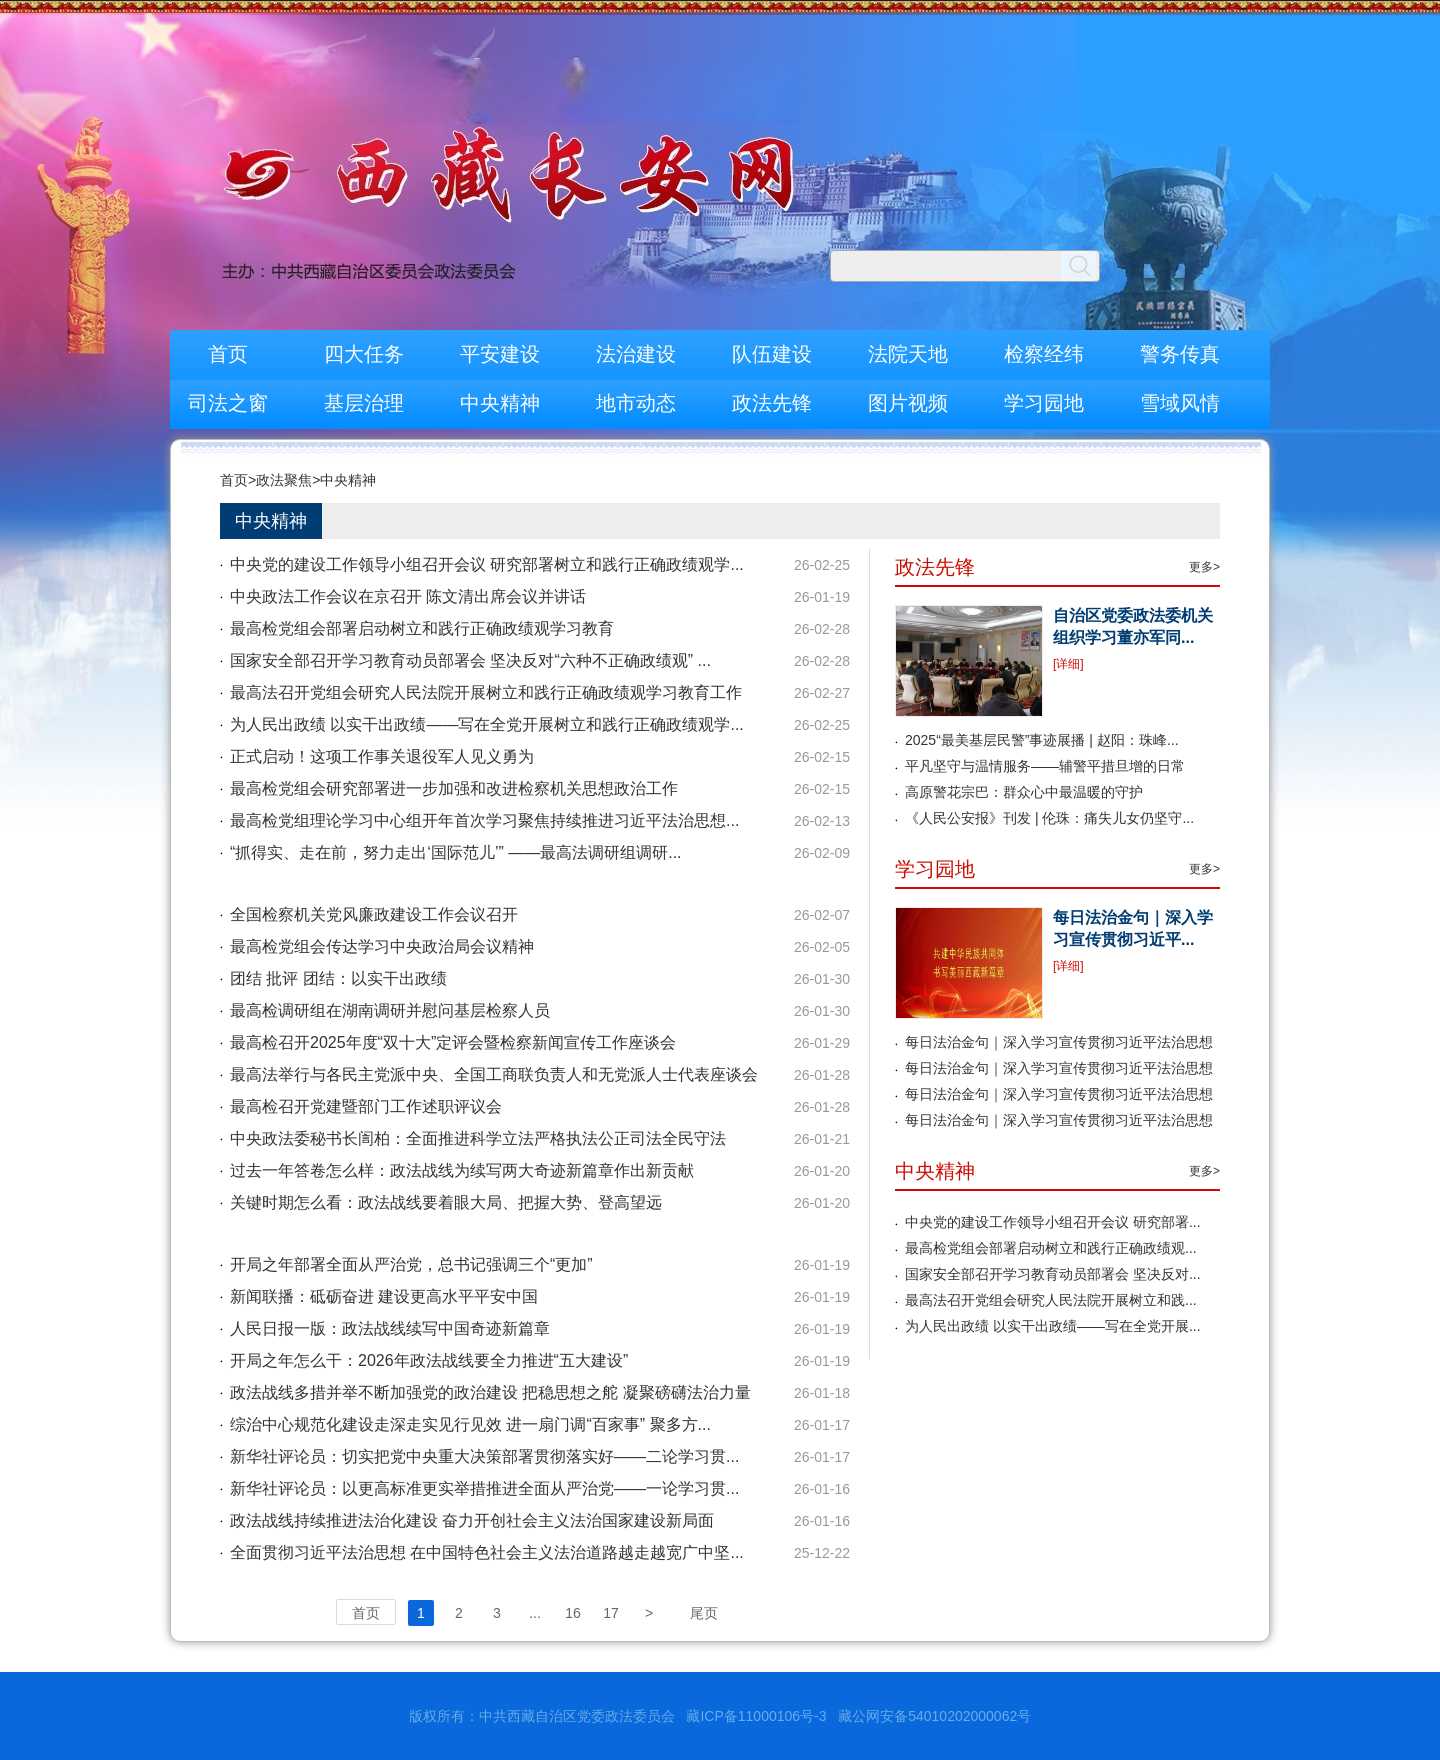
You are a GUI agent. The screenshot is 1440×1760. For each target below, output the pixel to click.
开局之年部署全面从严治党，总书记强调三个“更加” (411, 1264)
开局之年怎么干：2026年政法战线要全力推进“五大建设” (429, 1360)
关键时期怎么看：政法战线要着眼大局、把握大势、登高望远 (446, 1202)
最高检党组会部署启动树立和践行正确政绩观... (1051, 1248)
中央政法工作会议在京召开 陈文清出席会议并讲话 (408, 596)
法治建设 (636, 354)
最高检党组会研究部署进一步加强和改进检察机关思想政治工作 (454, 788)
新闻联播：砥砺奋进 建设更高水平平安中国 (384, 1296)
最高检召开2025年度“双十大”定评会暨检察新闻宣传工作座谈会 (453, 1042)
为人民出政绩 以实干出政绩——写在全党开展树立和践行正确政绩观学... (487, 724)
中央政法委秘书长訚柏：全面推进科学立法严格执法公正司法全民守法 (478, 1138)
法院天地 (908, 354)
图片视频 (908, 403)
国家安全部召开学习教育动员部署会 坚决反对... (1053, 1274)
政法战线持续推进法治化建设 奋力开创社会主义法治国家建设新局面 (472, 1520)
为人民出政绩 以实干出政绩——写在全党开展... (1053, 1326)
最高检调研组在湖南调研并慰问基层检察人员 (390, 1010)
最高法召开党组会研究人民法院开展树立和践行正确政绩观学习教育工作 (486, 692)
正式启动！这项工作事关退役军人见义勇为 (382, 756)
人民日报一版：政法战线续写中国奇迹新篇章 (390, 1328)
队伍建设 (772, 354)
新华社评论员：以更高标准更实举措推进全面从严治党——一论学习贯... (484, 1488)
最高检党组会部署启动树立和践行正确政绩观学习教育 (422, 628)
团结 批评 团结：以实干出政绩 (338, 978)
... (535, 1613)
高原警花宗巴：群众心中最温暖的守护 (1024, 792)
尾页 (704, 1613)
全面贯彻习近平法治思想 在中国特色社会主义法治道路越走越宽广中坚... (487, 1552)
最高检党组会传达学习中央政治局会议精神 (382, 946)
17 (611, 1613)
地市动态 (636, 403)
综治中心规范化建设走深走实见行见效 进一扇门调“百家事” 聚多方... (470, 1424)
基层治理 (364, 403)
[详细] (1068, 664)
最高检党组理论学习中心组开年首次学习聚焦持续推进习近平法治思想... (484, 820)
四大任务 (364, 354)
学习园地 (1044, 403)
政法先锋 (772, 403)
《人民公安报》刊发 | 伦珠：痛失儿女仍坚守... (1049, 818)
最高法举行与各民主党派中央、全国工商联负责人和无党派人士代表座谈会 (494, 1074)
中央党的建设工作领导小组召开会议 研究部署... (1053, 1222)
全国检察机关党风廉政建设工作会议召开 (374, 914)
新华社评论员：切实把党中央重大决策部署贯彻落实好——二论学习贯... (484, 1456)
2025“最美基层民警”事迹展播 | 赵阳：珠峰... (1042, 740)
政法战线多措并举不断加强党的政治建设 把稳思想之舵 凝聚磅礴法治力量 (490, 1392)
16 (573, 1613)
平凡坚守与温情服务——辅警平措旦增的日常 (1045, 766)
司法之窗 (228, 403)
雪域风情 (1180, 403)
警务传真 (1180, 354)
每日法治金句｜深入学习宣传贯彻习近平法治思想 (1059, 1042)
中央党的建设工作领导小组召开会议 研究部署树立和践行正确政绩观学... (487, 564)
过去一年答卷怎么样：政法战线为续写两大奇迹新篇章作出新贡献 (462, 1170)
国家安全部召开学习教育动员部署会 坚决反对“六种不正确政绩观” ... (470, 660)
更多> (1204, 567)
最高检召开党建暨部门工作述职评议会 (366, 1106)
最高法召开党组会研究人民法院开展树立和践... (1051, 1300)
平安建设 (500, 354)
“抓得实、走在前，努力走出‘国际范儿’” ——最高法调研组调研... (456, 852)
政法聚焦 (284, 480)
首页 (228, 354)
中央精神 (500, 403)
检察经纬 (1044, 354)
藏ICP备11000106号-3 (756, 1716)
